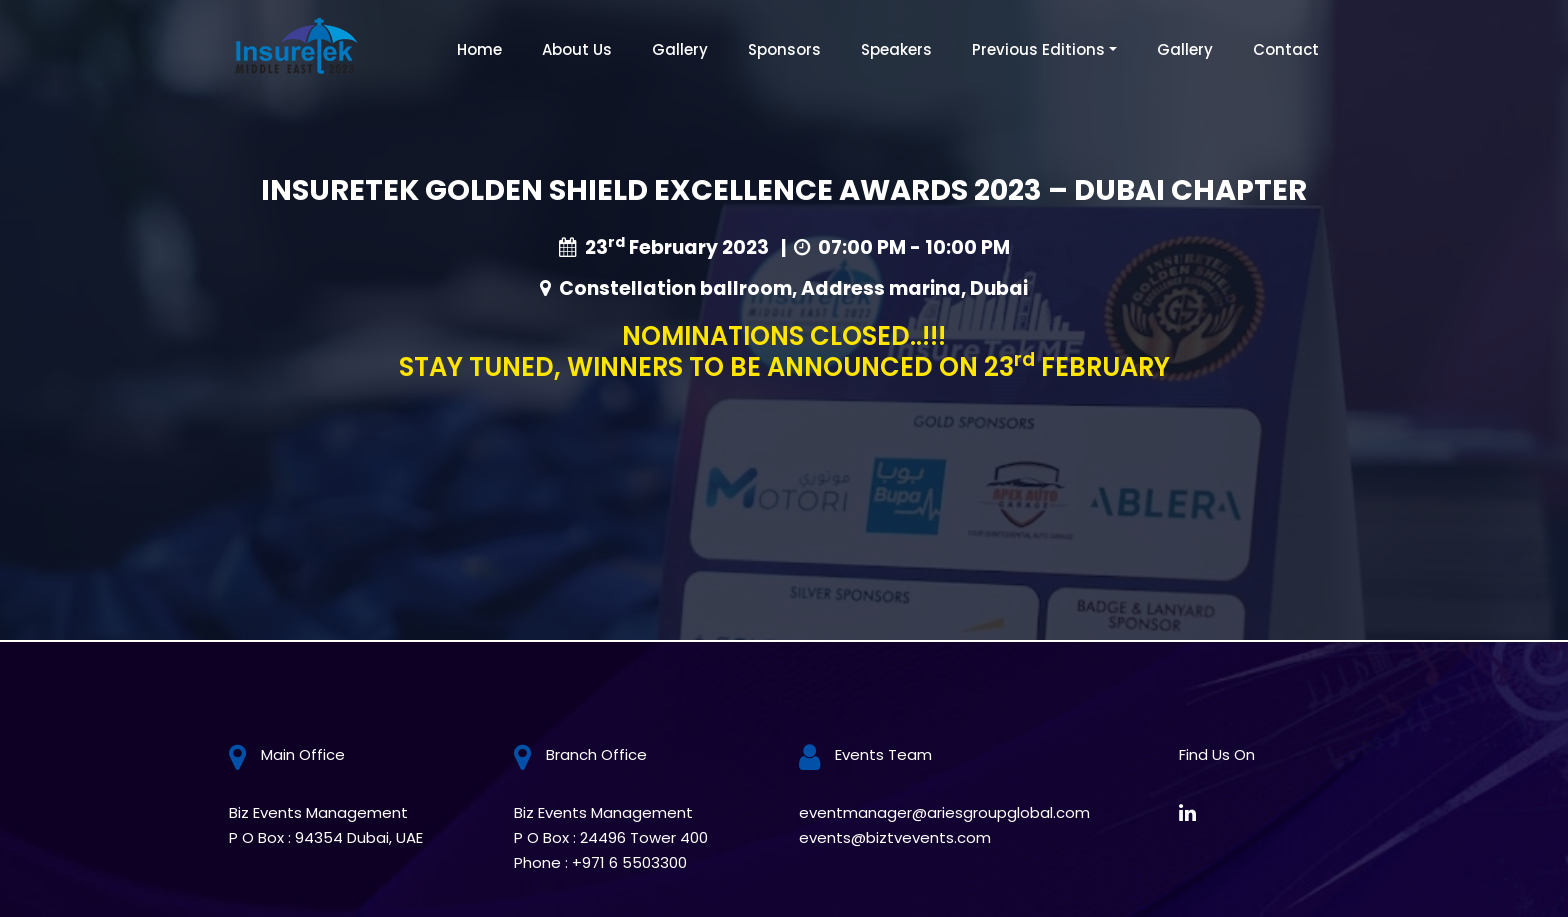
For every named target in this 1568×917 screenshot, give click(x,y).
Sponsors (784, 49)
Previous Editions (1038, 49)
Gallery (680, 49)
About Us (577, 49)
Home (479, 49)
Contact (1286, 49)
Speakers (896, 49)
